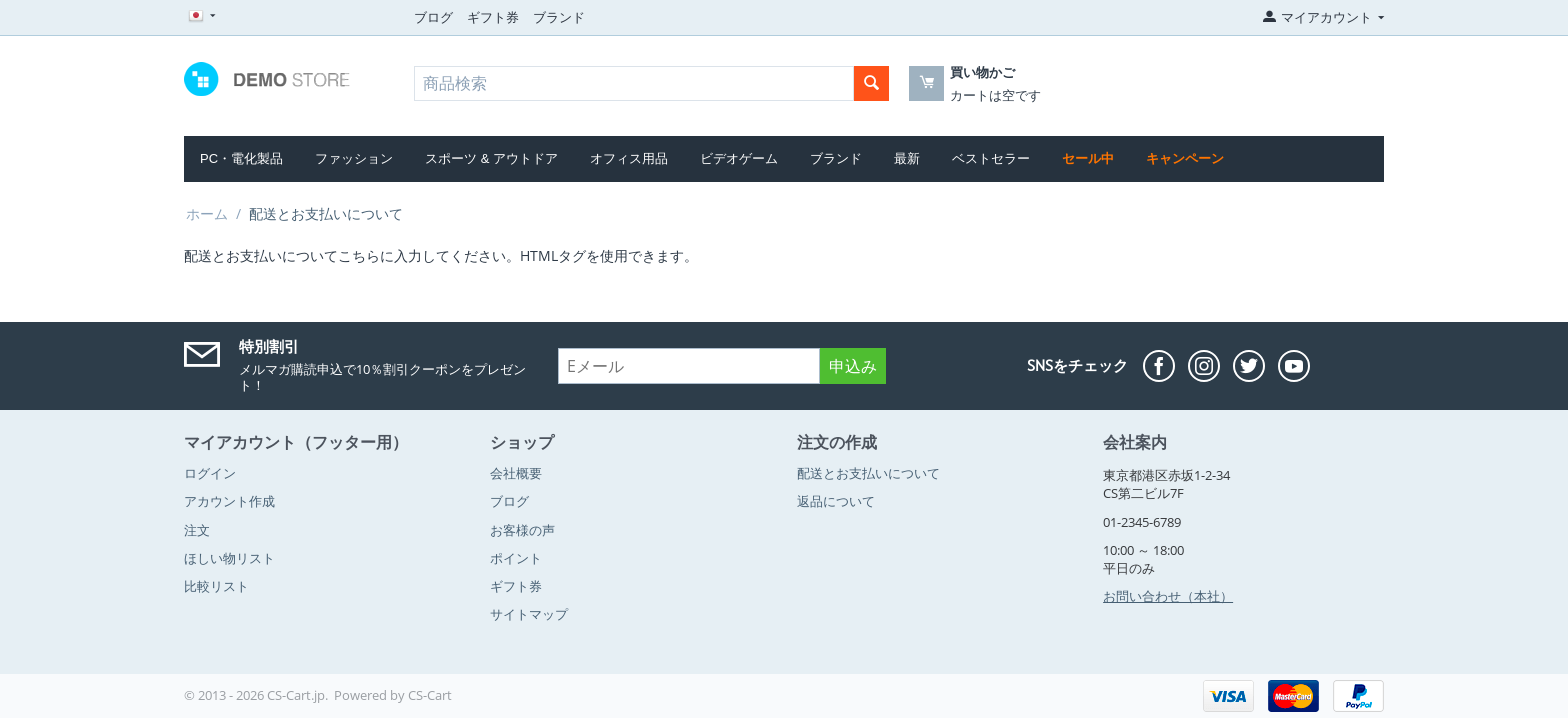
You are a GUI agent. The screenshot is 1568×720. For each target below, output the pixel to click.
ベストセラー (991, 158)
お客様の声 (522, 530)
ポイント (516, 558)
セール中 (1088, 158)
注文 (197, 530)
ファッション (354, 158)
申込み (853, 366)
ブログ (433, 17)
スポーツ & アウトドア (491, 158)
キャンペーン (1185, 158)
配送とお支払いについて (868, 473)
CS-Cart (430, 695)
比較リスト (216, 586)
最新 (907, 158)
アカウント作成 (229, 501)
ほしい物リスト (229, 558)
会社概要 (516, 473)
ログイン (210, 473)
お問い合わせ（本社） (1168, 596)
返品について (836, 501)
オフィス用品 (629, 158)
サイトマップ (529, 614)
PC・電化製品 (241, 158)
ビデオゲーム (739, 158)
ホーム (207, 213)
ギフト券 (493, 17)
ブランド (559, 17)
